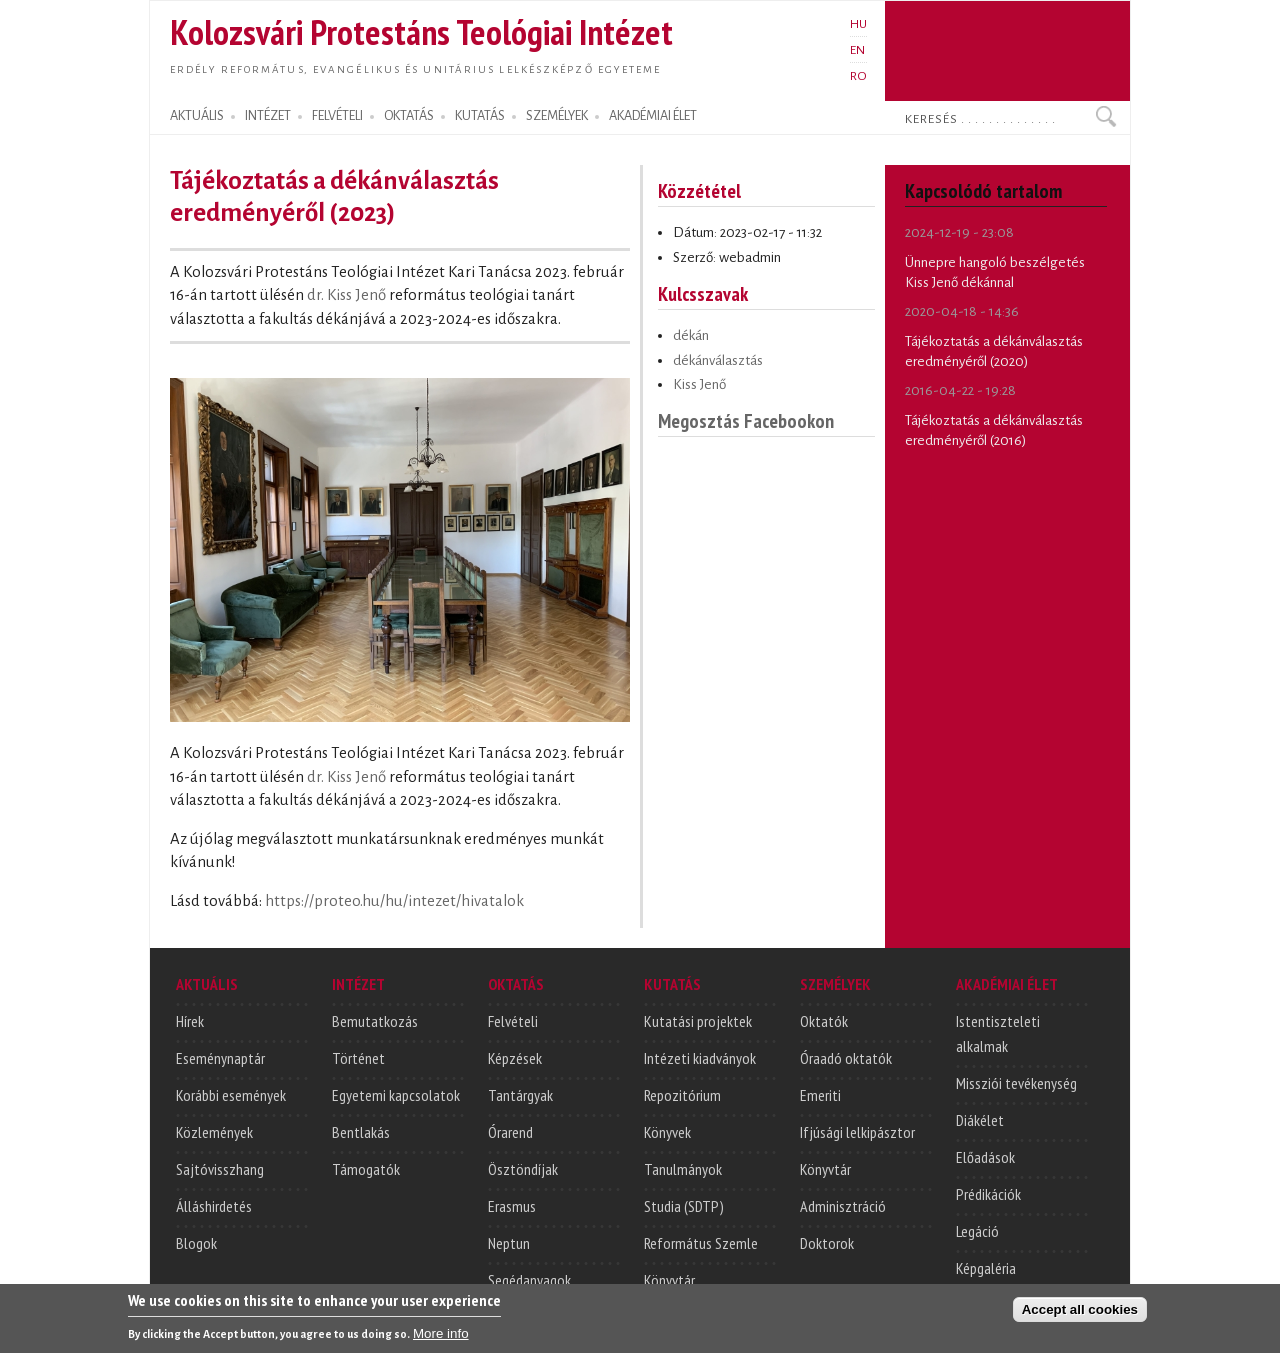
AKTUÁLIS (197, 116)
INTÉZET (268, 116)
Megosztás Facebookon (746, 420)
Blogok (196, 1243)
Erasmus (512, 1206)
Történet (358, 1058)
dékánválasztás (718, 360)
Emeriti (820, 1095)
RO (858, 76)
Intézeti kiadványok (700, 1058)
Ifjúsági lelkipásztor (857, 1132)
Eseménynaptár (220, 1058)
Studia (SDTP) (684, 1206)
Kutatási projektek (698, 1021)
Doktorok (827, 1243)
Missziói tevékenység (1016, 1083)
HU (858, 24)
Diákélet (980, 1120)
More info (441, 1335)
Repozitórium (682, 1095)
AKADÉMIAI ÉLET (653, 116)
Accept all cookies (1080, 1311)
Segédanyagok (529, 1280)
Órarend (510, 1132)
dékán (691, 335)
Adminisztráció (843, 1206)
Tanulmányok (683, 1169)
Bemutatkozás (375, 1021)
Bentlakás (361, 1132)
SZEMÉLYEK (557, 116)
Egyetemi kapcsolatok (396, 1095)
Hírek (190, 1021)
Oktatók (824, 1021)
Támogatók (366, 1169)
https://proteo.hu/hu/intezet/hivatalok (394, 901)
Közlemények (214, 1132)
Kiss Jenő (699, 384)
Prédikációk (988, 1194)
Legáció (977, 1231)
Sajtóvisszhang (220, 1169)
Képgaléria (986, 1268)
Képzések (515, 1058)
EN (857, 50)
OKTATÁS (409, 116)
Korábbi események (231, 1095)
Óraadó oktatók (846, 1058)
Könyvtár (669, 1280)
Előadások (985, 1157)
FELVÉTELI (337, 116)
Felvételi (513, 1021)
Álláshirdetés (214, 1206)
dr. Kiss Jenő (346, 295)
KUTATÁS (480, 116)
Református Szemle (701, 1243)
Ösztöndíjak (523, 1169)
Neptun (509, 1243)
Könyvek (667, 1132)
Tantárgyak (520, 1095)
